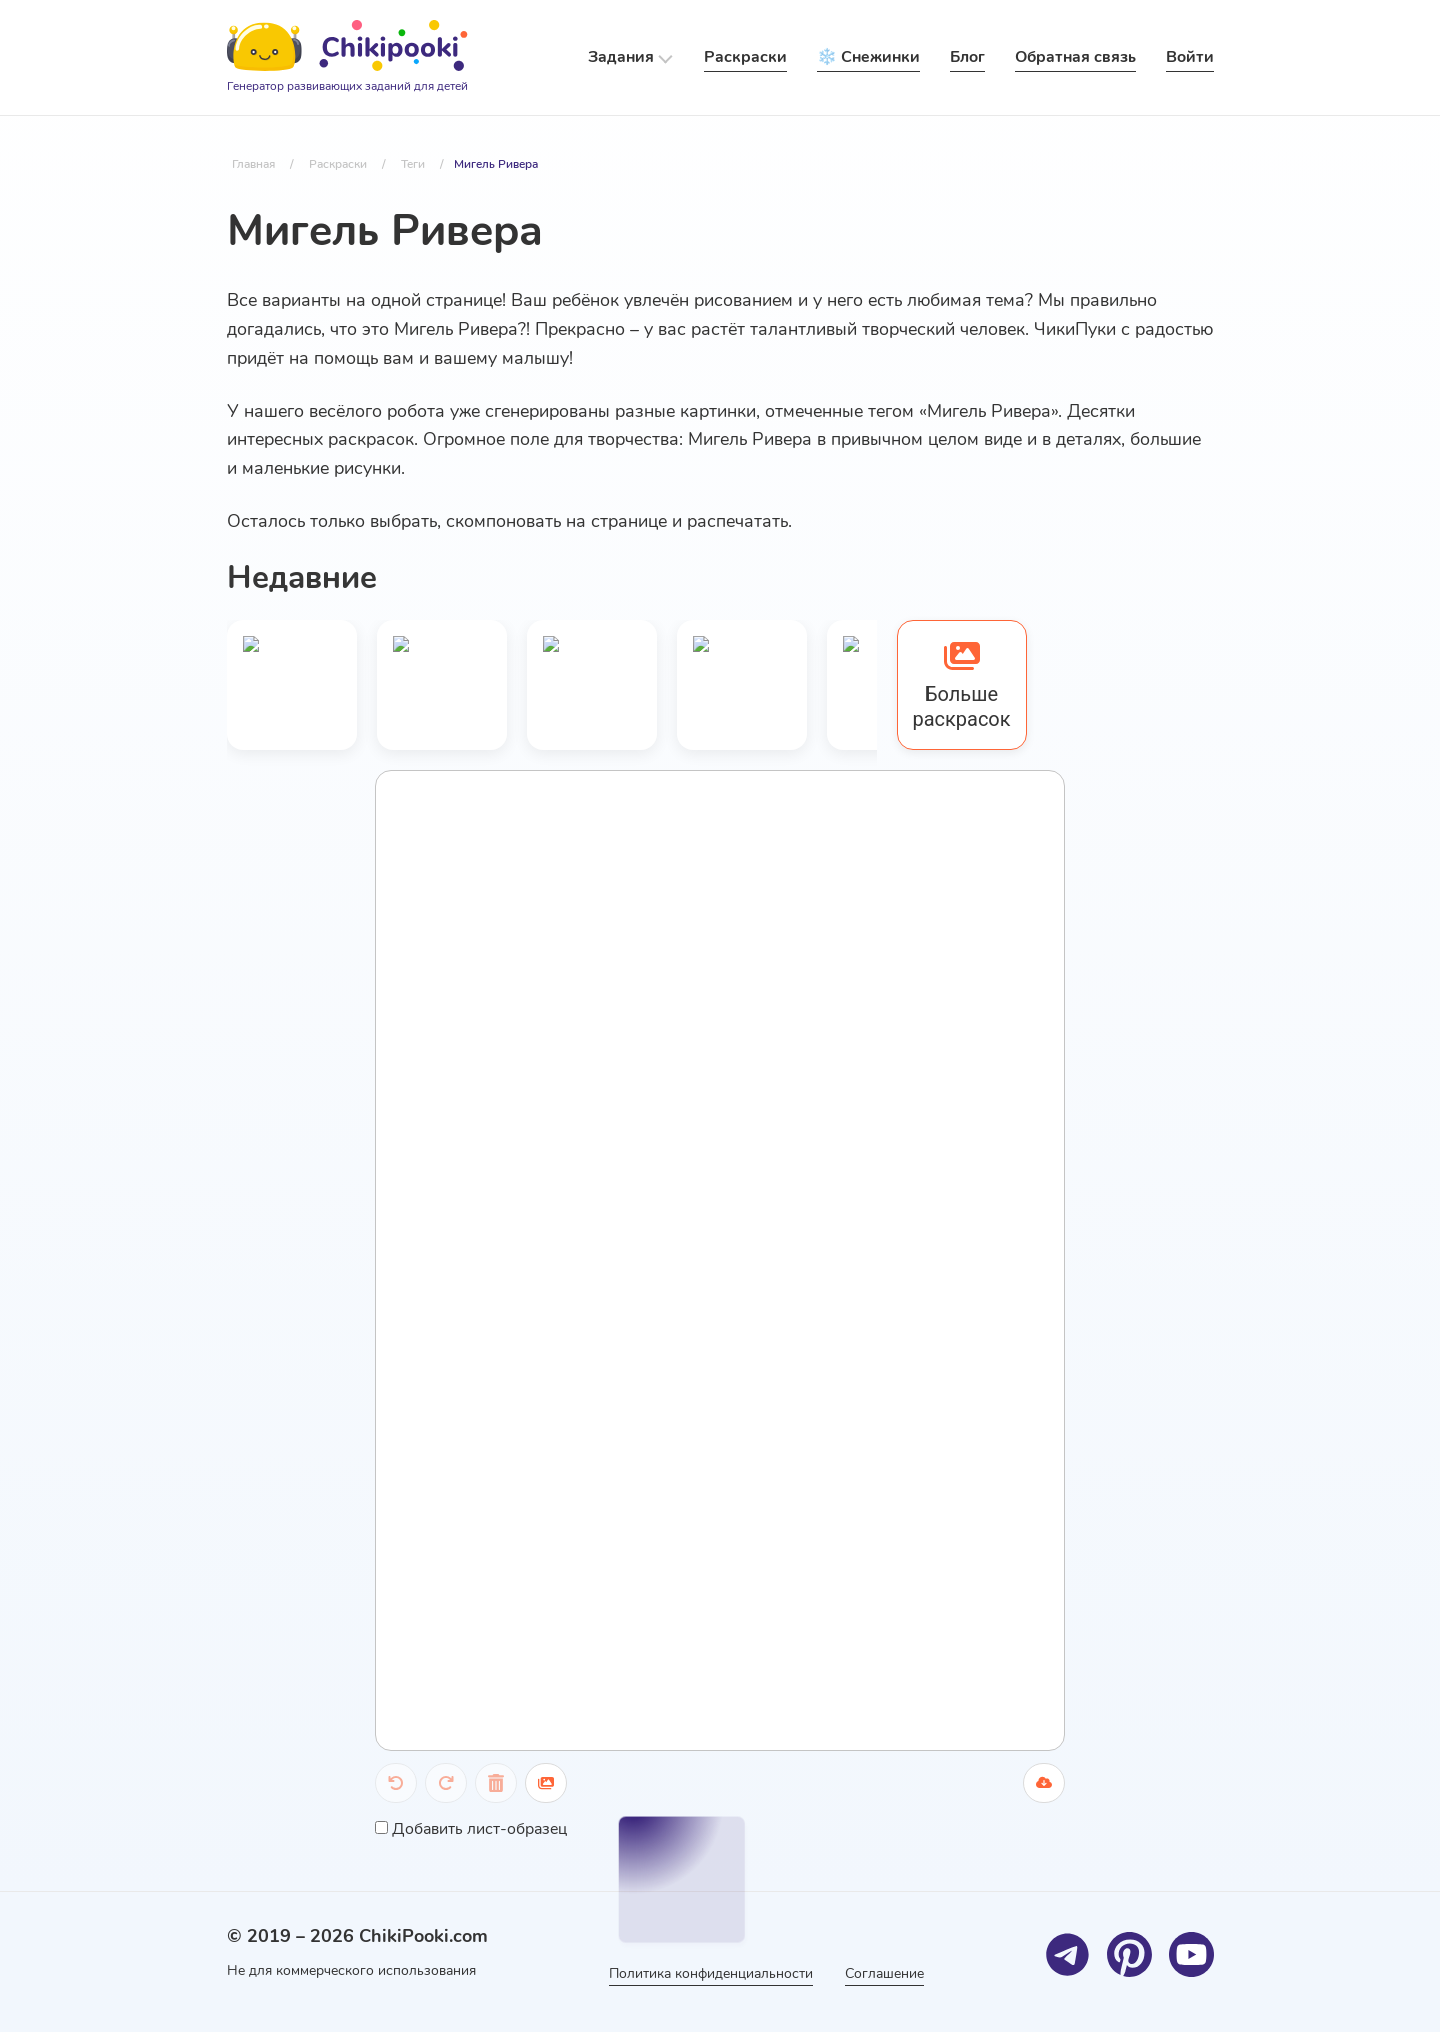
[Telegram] (1067, 1954)
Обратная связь (1075, 57)
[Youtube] (1191, 1954)
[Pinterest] (1129, 1954)
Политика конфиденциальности (711, 1973)
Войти (1190, 57)
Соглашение (884, 1973)
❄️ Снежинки (868, 57)
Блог (967, 57)
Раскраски (745, 57)
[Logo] (347, 58)
